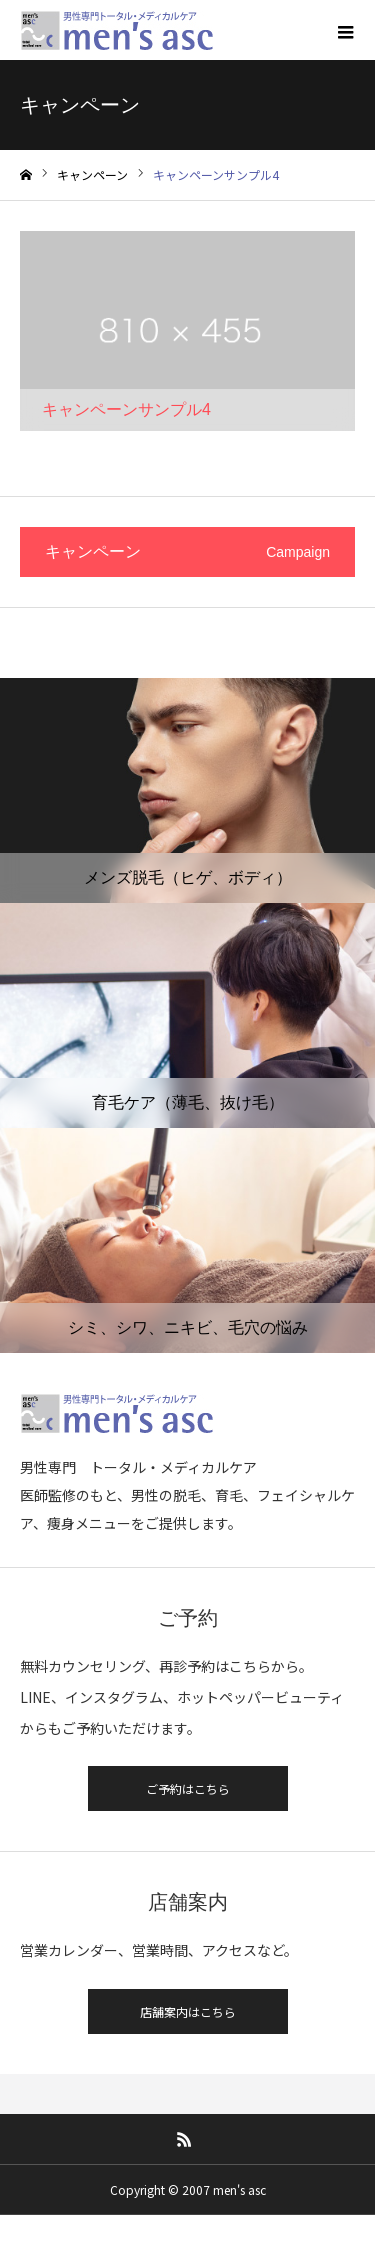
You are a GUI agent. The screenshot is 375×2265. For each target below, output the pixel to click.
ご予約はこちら (188, 1788)
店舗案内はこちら (188, 2011)
